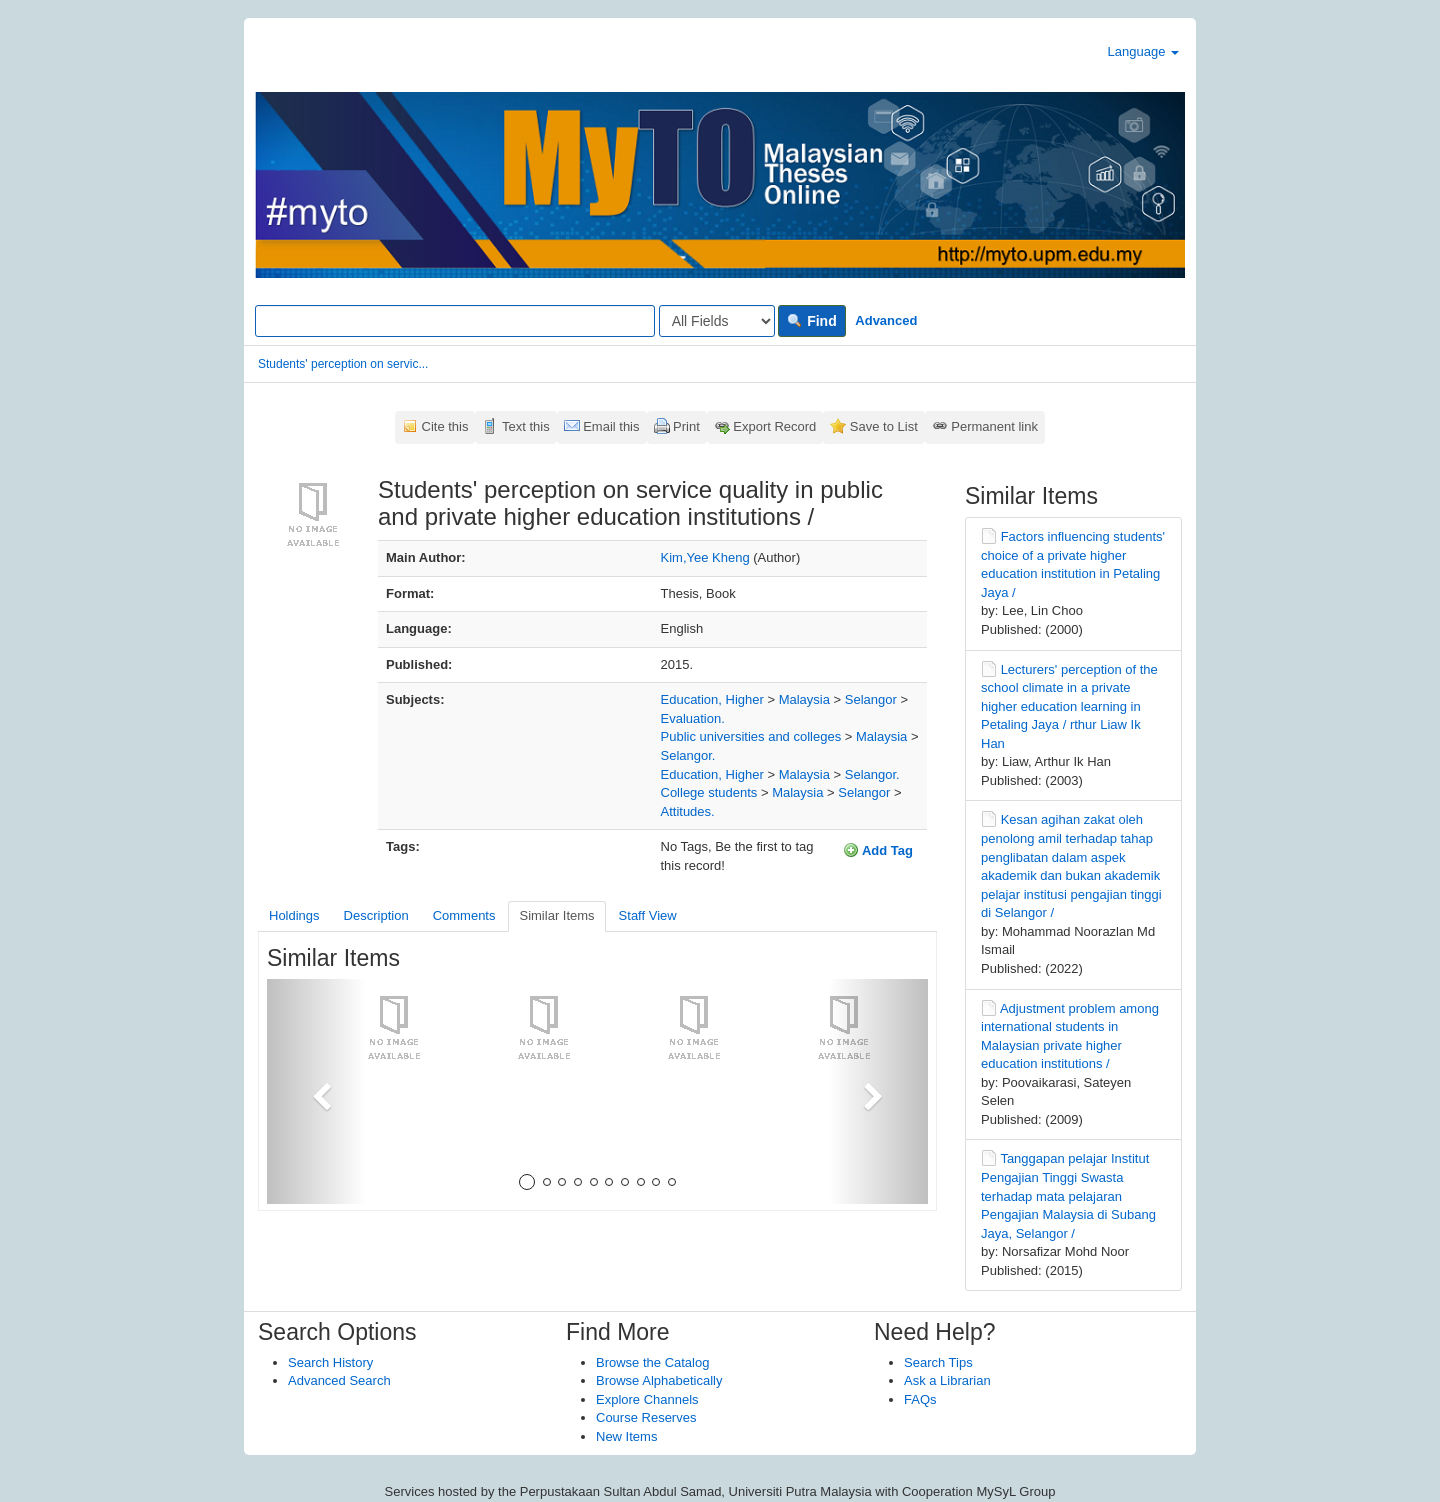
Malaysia (804, 699)
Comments (464, 915)
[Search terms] (455, 321)
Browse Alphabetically (659, 1380)
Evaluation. (693, 718)
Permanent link (994, 426)
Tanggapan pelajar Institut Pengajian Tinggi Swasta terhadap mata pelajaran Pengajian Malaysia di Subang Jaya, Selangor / (1068, 1195)
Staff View (648, 915)
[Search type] (717, 321)
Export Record (774, 426)
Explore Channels (647, 1399)
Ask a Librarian (947, 1380)
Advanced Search (339, 1380)
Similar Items (556, 915)
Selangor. (688, 755)
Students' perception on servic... (343, 364)
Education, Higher (712, 699)
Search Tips (938, 1362)
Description (376, 915)
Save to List (884, 426)
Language (1143, 51)
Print (686, 426)
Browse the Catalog (652, 1362)
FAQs (920, 1399)
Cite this (445, 426)
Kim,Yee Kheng (705, 557)
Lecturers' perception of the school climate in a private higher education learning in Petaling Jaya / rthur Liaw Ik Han (1069, 706)
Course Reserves (646, 1417)
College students (709, 792)
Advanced (886, 320)
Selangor (871, 699)
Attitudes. (688, 811)
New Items (626, 1436)
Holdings (294, 915)
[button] (316, 1091)
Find (811, 321)
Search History (330, 1362)
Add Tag (878, 850)
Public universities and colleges (751, 736)
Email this (611, 426)
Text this (526, 426)
